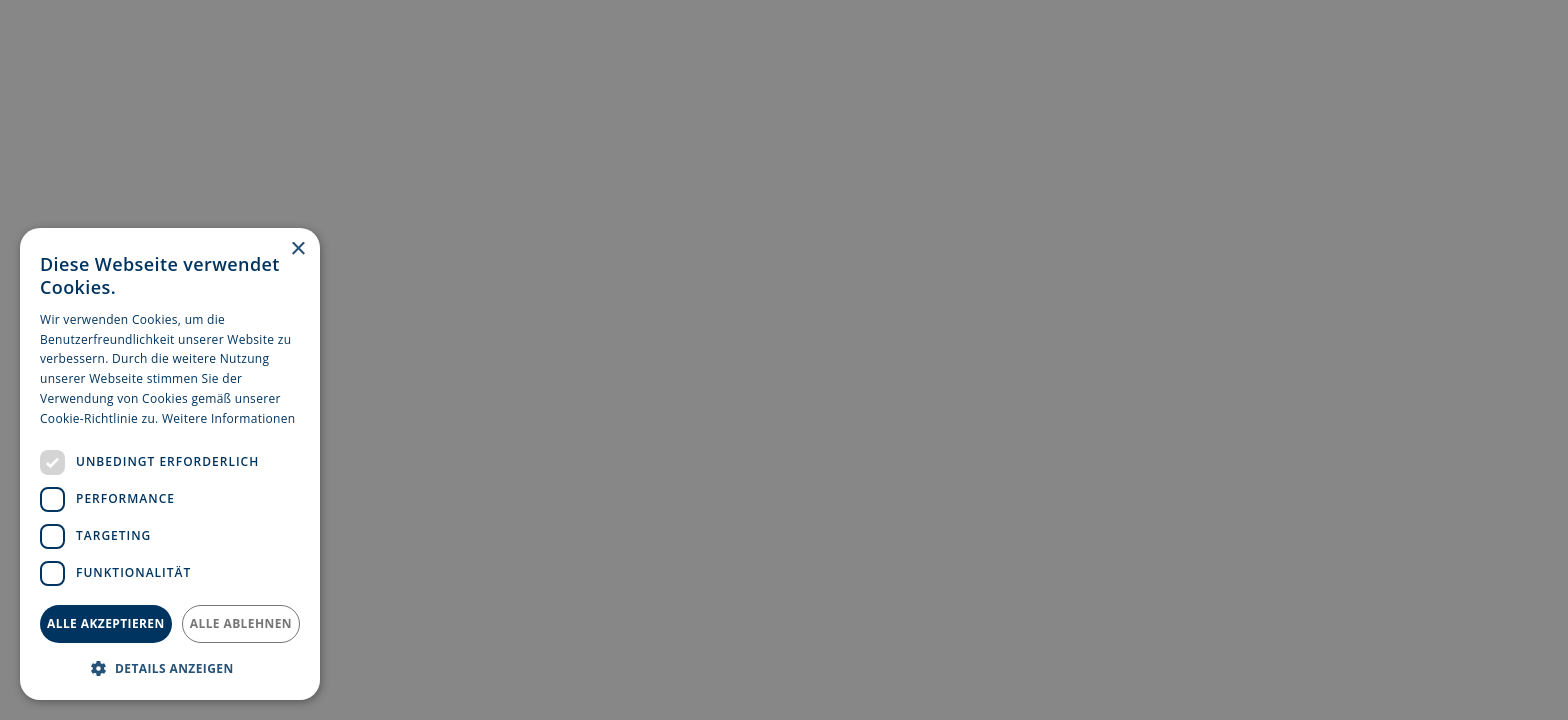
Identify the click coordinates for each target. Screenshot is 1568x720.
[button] (170, 668)
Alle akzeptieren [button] (106, 623)
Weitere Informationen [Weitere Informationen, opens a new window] (229, 418)
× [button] (297, 249)
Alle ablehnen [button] (241, 623)
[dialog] (170, 464)
